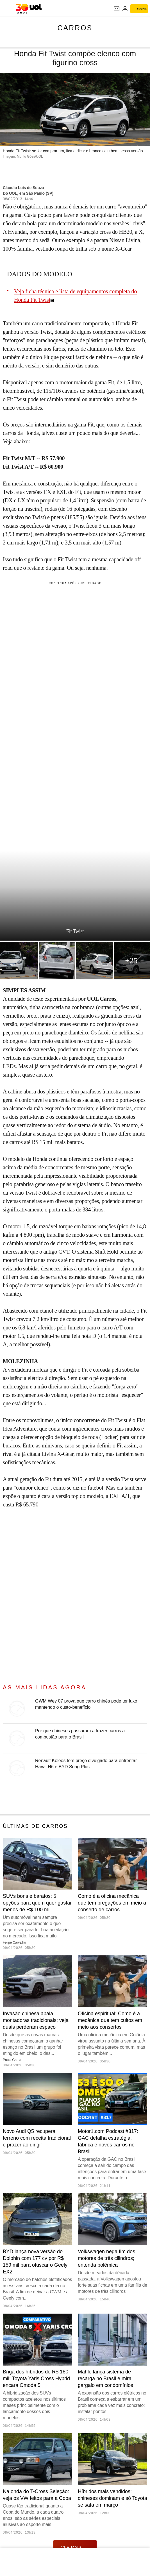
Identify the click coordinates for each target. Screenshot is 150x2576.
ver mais (75, 2547)
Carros (75, 28)
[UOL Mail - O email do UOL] (116, 8)
